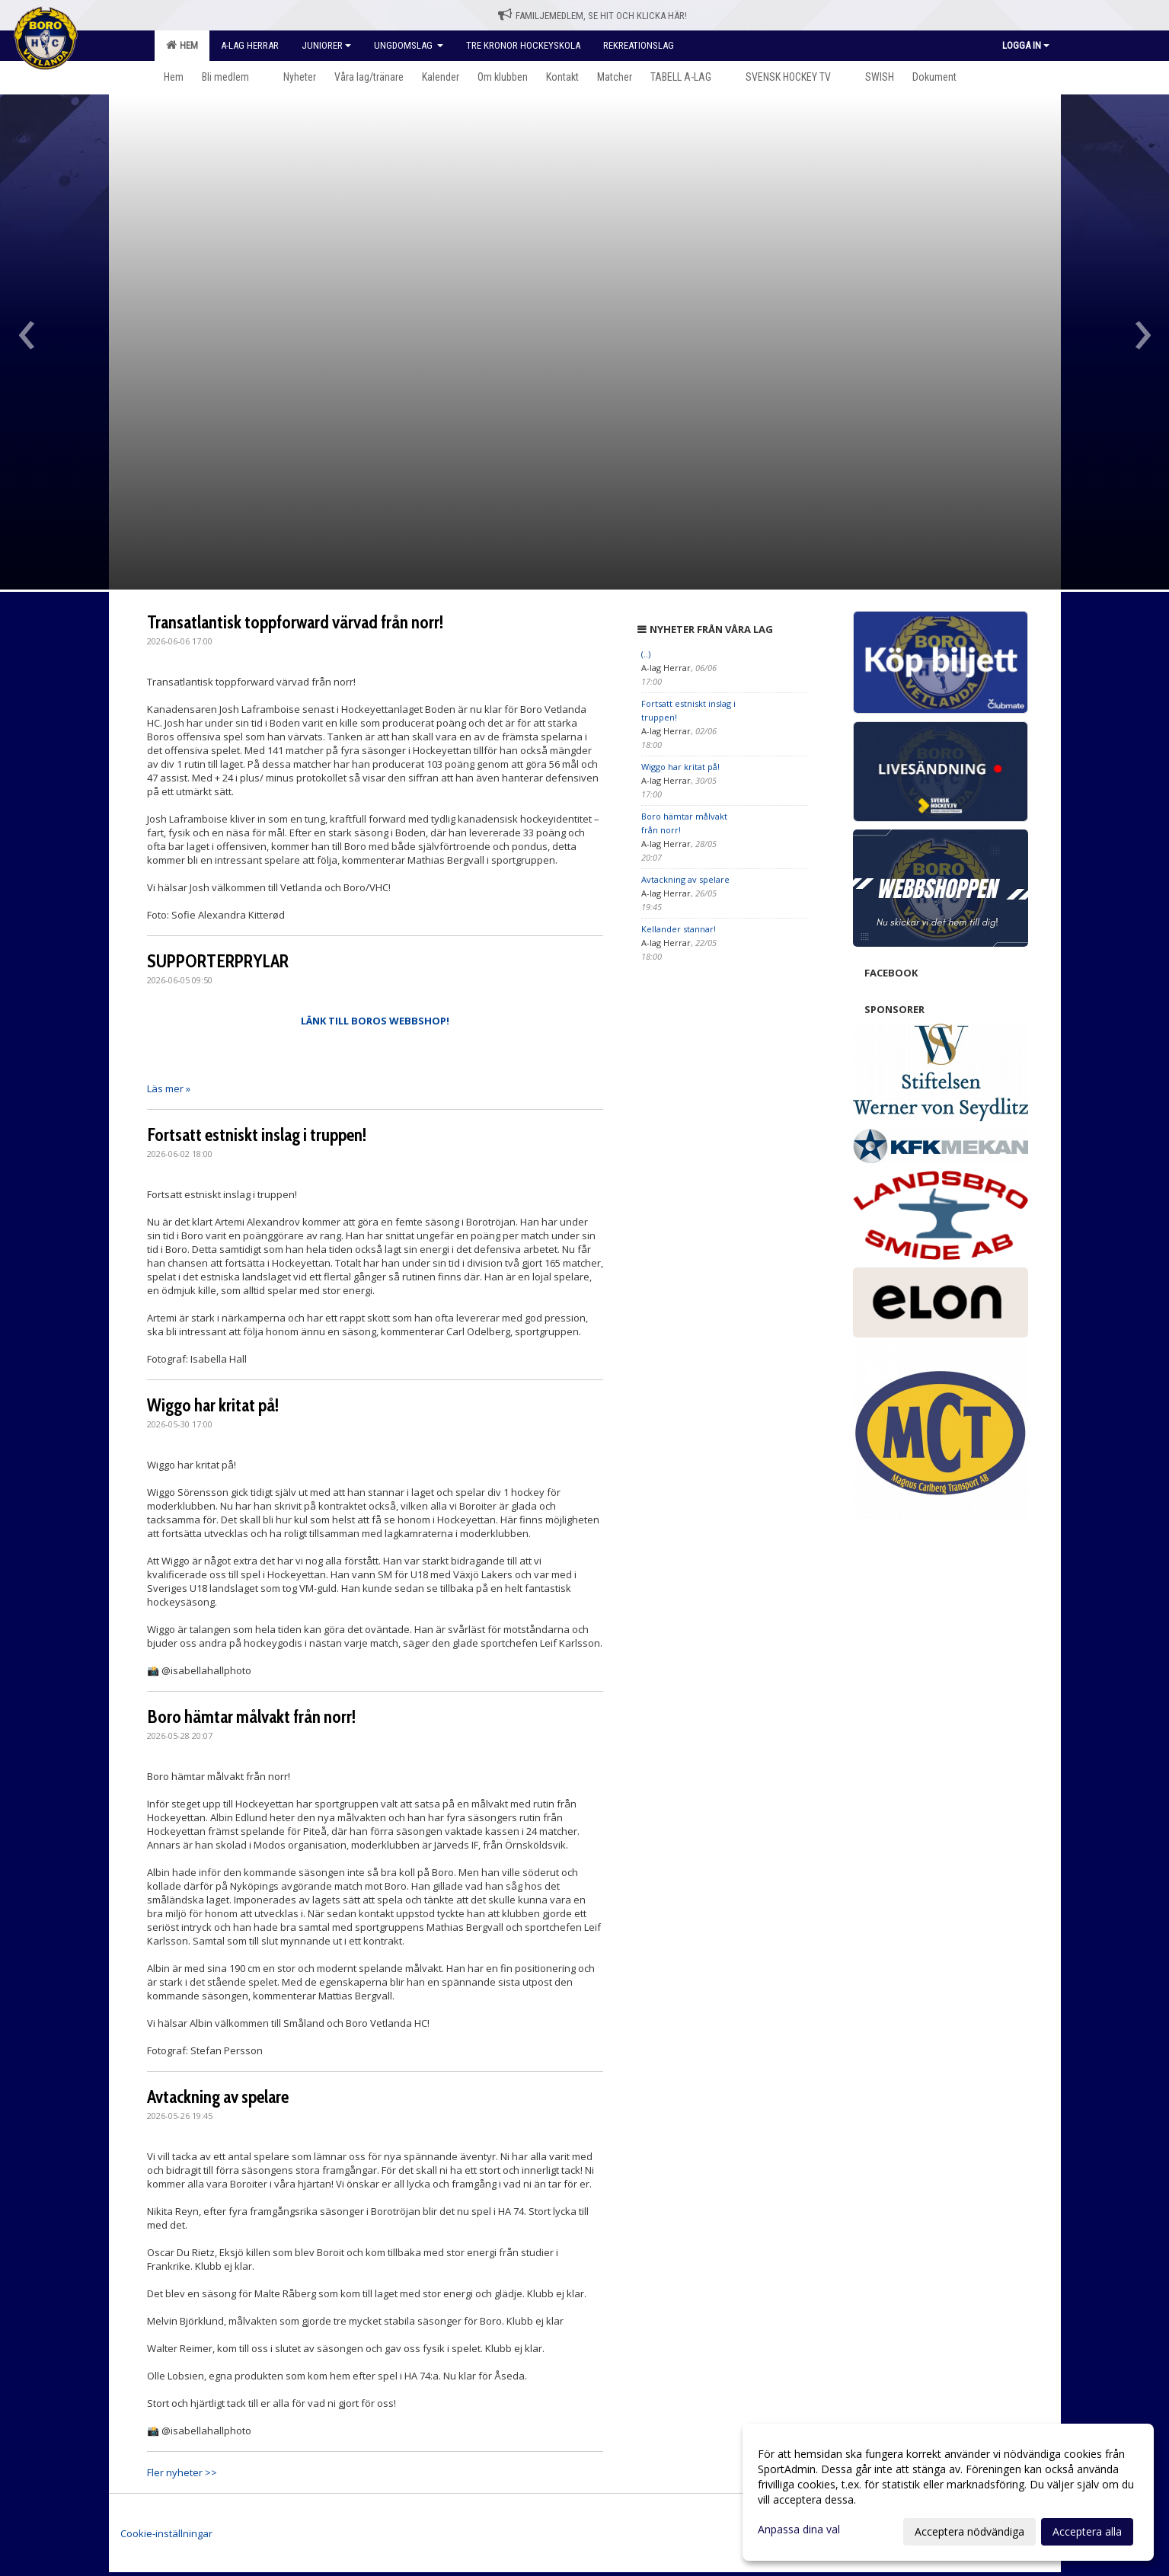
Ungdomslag (408, 45)
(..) (645, 654)
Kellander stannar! (678, 929)
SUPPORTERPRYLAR (218, 961)
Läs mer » (168, 1088)
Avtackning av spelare (218, 2097)
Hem (182, 45)
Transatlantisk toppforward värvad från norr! (295, 622)
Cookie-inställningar (166, 2533)
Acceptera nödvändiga (969, 2531)
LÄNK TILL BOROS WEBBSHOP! (375, 1021)
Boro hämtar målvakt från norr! (251, 1716)
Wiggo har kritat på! (213, 1405)
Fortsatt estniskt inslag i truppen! (256, 1135)
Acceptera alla (1087, 2531)
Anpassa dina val (799, 2529)
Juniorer (326, 45)
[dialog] (948, 2492)
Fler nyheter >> (182, 2472)
